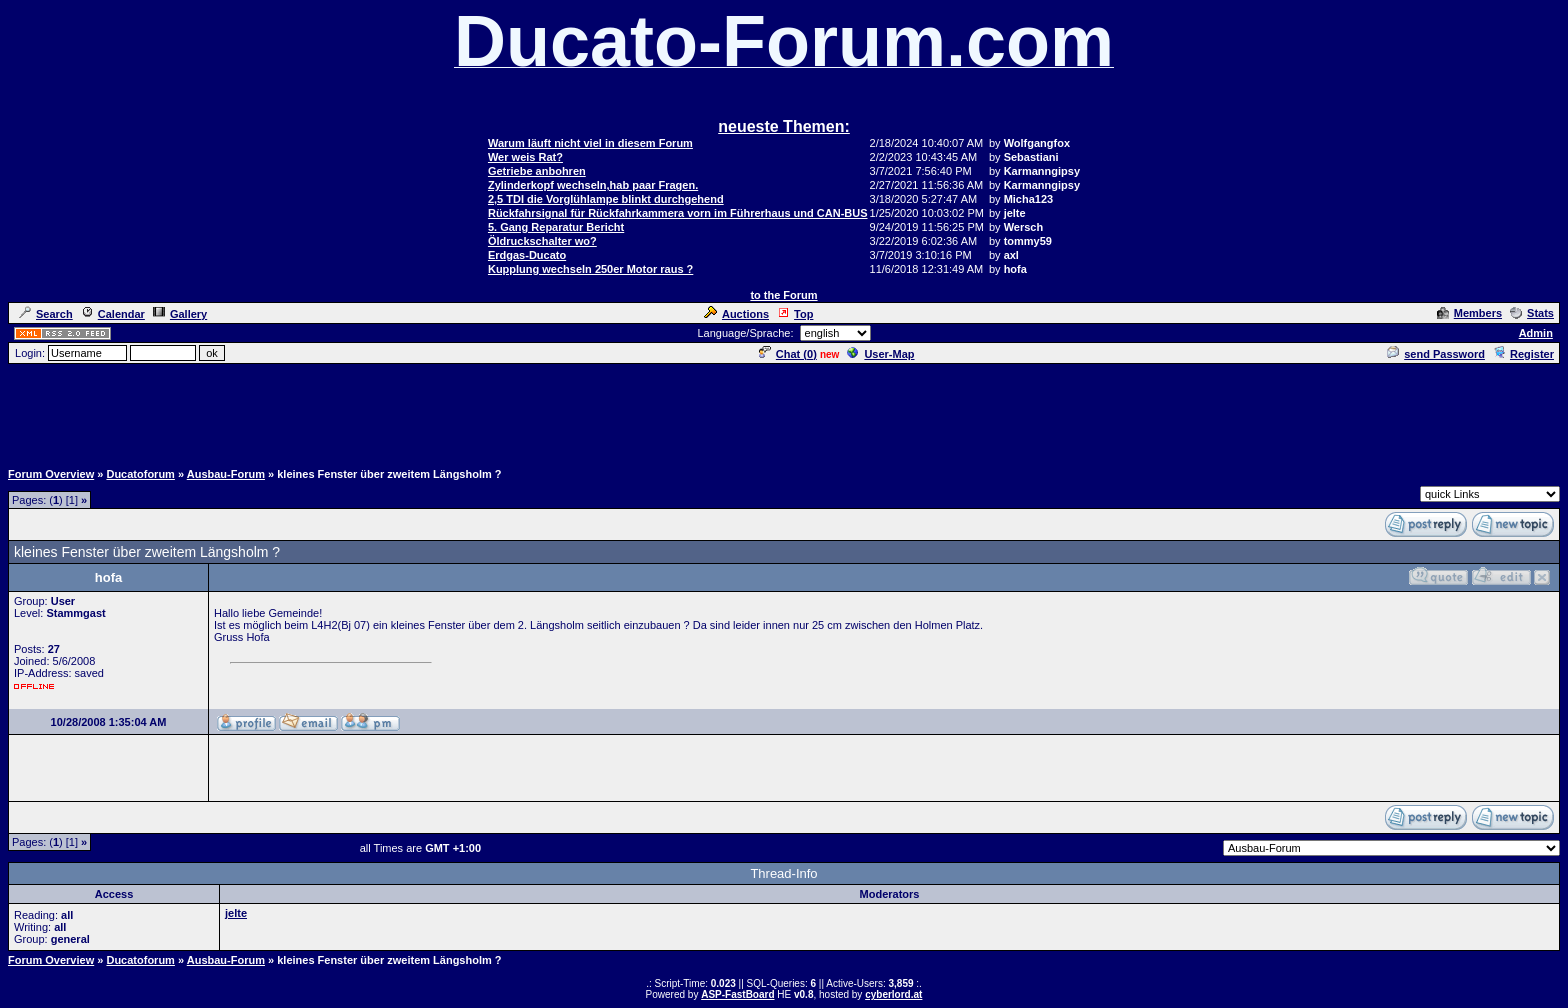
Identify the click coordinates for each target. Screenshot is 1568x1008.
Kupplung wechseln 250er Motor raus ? (590, 269)
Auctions (736, 314)
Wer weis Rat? (525, 157)
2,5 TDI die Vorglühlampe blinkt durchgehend (606, 199)
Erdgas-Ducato (527, 255)
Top (795, 314)
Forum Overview (51, 474)
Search (46, 314)
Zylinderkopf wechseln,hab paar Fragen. (593, 185)
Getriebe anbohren (537, 171)
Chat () (788, 354)
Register (1523, 354)
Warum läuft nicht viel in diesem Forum (590, 143)
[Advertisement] (784, 411)
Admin (1536, 333)
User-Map (880, 354)
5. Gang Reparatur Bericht (556, 227)
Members (1469, 313)
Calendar (113, 314)
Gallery (180, 314)
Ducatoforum (140, 474)
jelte (236, 913)
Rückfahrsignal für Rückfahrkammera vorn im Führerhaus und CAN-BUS (678, 213)
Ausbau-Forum (226, 474)
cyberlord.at (893, 994)
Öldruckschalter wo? (542, 241)
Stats (1532, 313)
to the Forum (783, 295)
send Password (1436, 354)
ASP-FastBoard (737, 994)
